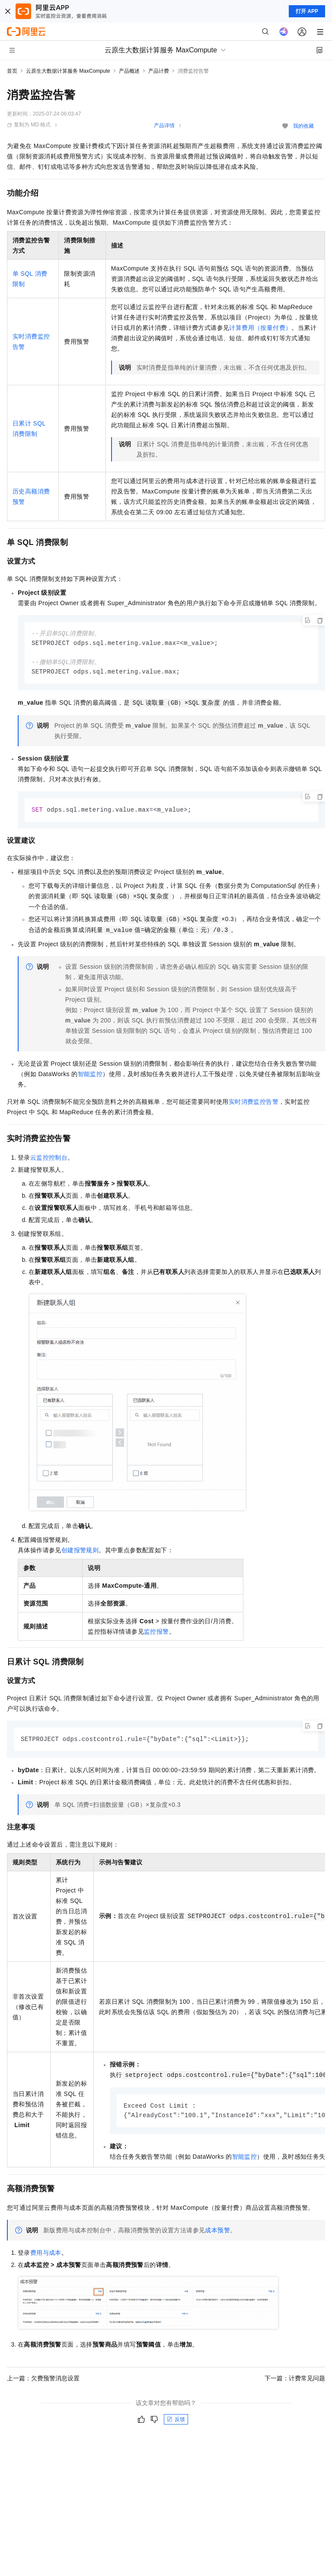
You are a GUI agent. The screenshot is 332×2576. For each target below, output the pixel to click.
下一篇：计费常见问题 (295, 2382)
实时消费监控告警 (253, 1104)
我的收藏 (303, 126)
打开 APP (307, 11)
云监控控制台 (48, 1160)
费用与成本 (45, 2256)
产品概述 (129, 71)
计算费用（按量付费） (260, 327)
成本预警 (217, 2234)
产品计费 (158, 71)
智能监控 (90, 1076)
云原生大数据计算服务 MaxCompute (68, 71)
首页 (12, 71)
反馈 (176, 2423)
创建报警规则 (80, 1552)
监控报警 (156, 1634)
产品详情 (164, 126)
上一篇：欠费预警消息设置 (43, 2382)
